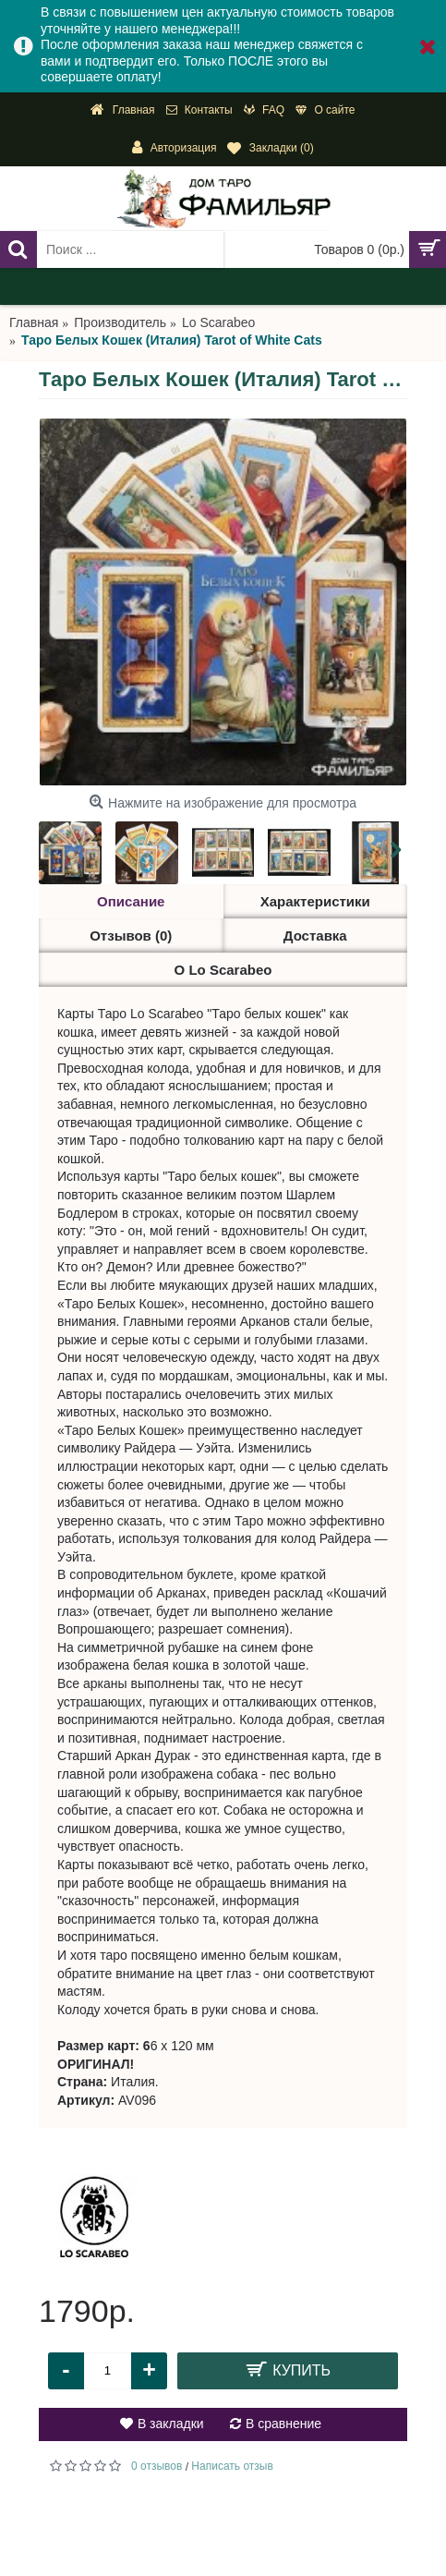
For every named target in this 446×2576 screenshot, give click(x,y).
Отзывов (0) (131, 935)
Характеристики (315, 901)
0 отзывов (156, 2466)
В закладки (171, 2423)
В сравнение (283, 2423)
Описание (130, 901)
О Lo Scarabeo (223, 970)
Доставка (315, 935)
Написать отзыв (231, 2466)
